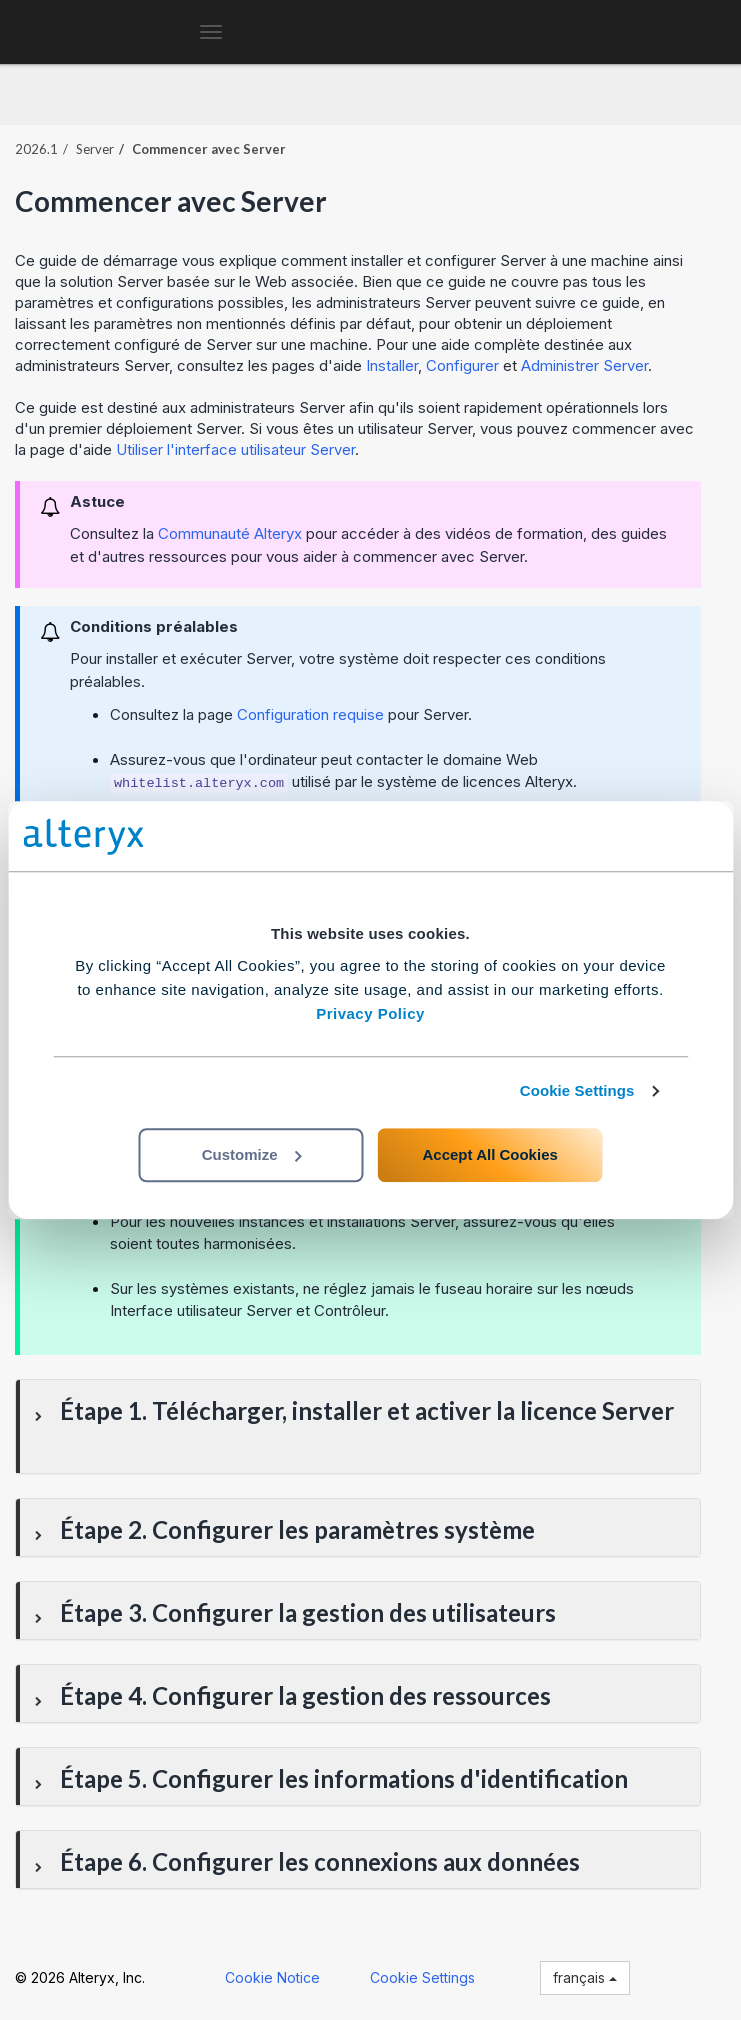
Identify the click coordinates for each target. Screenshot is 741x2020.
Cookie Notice (272, 1977)
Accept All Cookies (490, 1154)
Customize (252, 1154)
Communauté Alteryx (230, 533)
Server (95, 149)
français (585, 1977)
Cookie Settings (577, 1090)
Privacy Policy (370, 1013)
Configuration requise (310, 714)
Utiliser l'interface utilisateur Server (235, 449)
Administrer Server (584, 365)
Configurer (462, 365)
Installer (392, 365)
